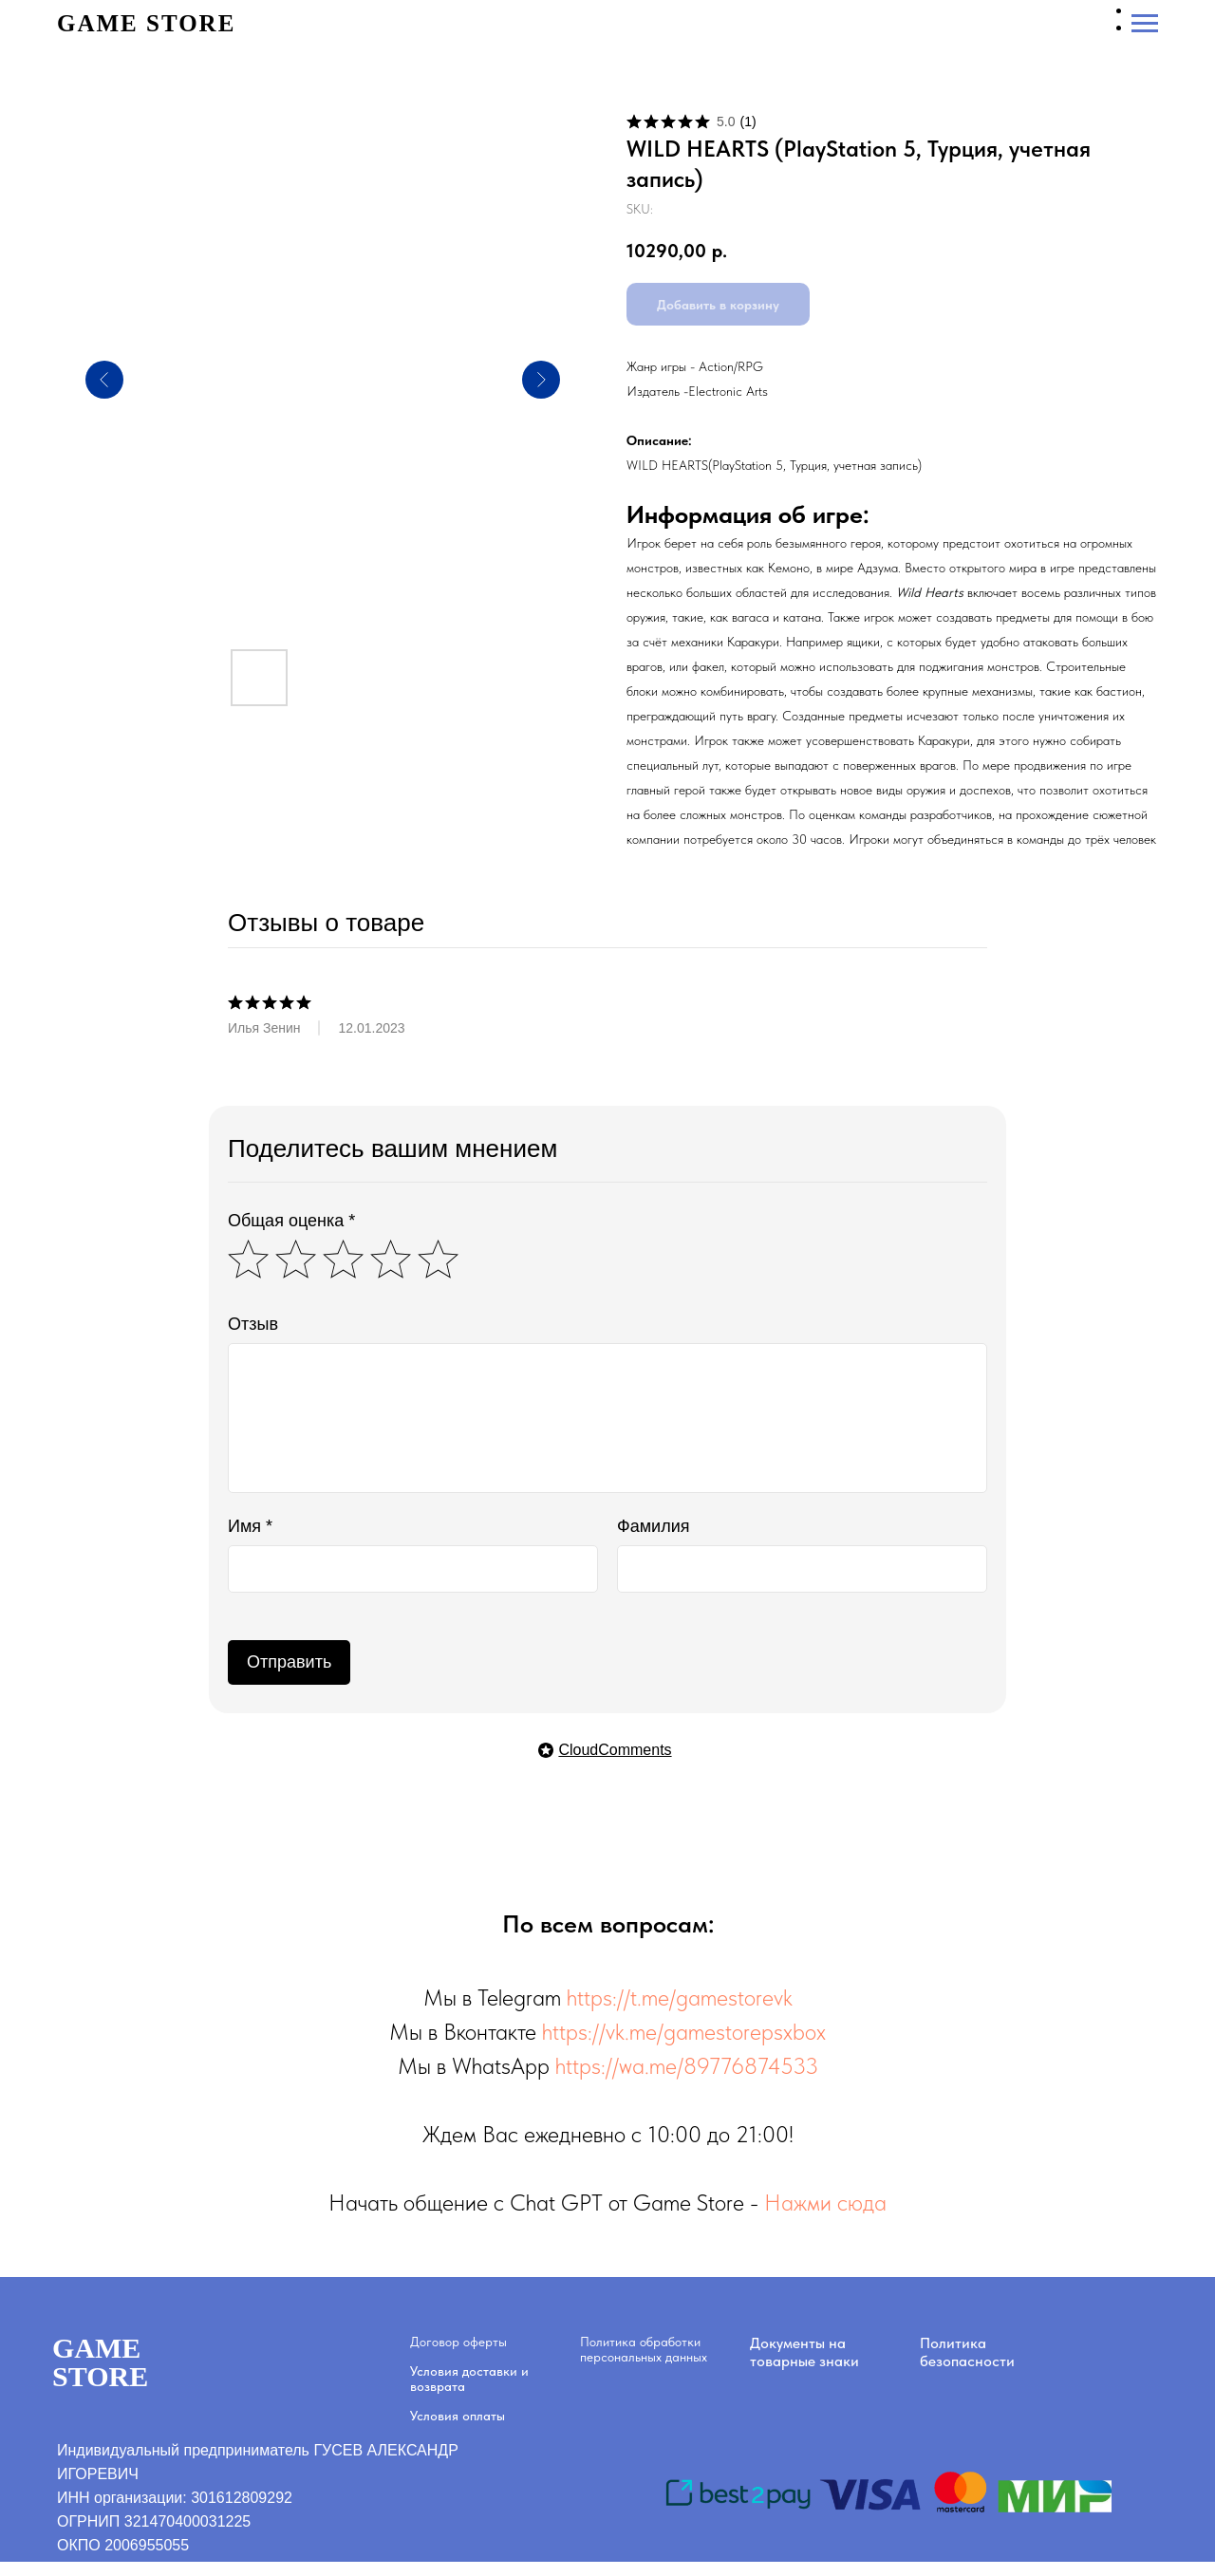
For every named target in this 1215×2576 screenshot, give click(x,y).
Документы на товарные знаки (804, 2352)
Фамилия (653, 1526)
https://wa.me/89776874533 (686, 2066)
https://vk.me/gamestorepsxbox (684, 2031)
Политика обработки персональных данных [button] (643, 2349)
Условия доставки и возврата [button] (469, 2378)
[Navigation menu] (1144, 23)
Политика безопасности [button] (967, 2352)
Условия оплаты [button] (457, 2415)
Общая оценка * (291, 1220)
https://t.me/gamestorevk (680, 1997)
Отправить (289, 1661)
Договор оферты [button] (458, 2341)
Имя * (250, 1526)
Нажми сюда (825, 2202)
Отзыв (253, 1324)
